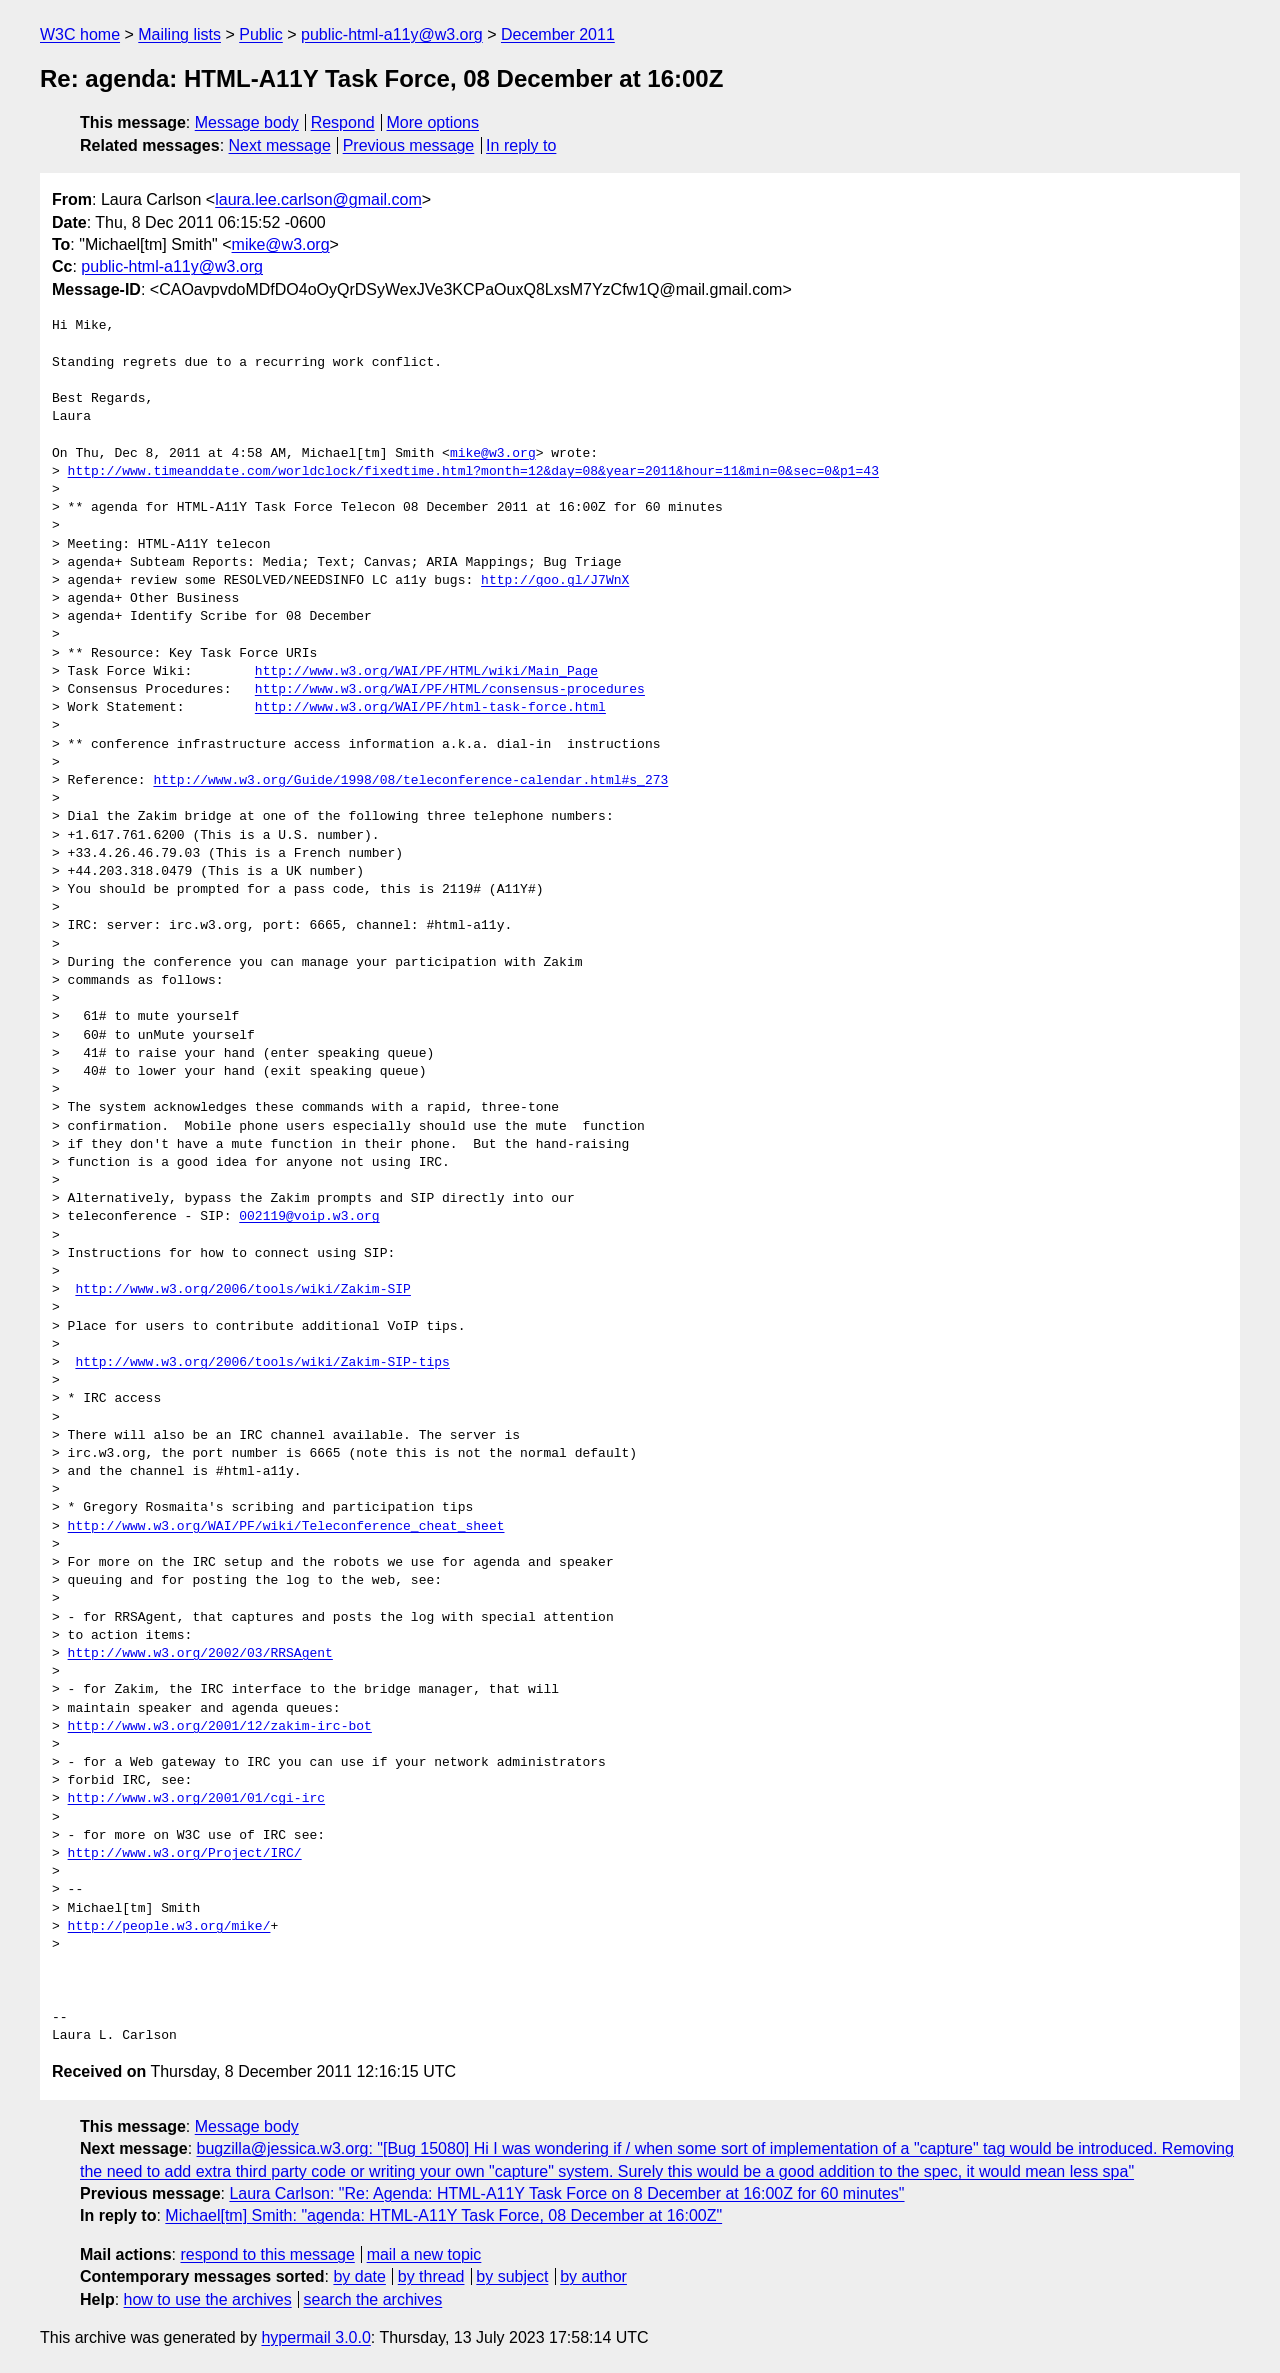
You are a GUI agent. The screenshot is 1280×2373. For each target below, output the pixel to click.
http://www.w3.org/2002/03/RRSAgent (200, 1654)
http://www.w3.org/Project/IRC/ (185, 1854)
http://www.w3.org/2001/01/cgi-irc (196, 1799)
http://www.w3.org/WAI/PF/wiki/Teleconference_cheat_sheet (286, 1527)
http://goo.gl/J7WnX (555, 581)
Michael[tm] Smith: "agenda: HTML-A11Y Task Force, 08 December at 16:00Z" (443, 2215)
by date (359, 2276)
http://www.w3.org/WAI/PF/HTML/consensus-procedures (450, 690)
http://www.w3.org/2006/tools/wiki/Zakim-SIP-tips (262, 1363)
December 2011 (558, 34)
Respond (343, 122)
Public (261, 34)
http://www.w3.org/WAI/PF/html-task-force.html (430, 708)
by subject (512, 2276)
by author (593, 2276)
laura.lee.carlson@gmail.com (318, 199)
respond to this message (267, 2254)
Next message (280, 145)
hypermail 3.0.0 (315, 2337)
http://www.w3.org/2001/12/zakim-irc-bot (220, 1727)
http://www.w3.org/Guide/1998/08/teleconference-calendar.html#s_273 (410, 781)
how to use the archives (208, 2299)
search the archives (373, 2299)
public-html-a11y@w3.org (392, 34)
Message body (247, 122)
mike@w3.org (281, 244)
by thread (431, 2276)
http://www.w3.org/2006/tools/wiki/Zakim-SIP (242, 1290)
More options (433, 122)
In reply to (521, 145)
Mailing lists (179, 34)
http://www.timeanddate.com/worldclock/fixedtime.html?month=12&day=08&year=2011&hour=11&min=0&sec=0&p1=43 (473, 472)
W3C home (80, 34)
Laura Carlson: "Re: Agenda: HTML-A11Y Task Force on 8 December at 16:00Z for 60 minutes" (566, 2193)
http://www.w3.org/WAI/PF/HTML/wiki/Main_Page (426, 672)
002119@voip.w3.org (309, 1217)
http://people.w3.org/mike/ (169, 1927)
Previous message (409, 145)
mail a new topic (424, 2254)
